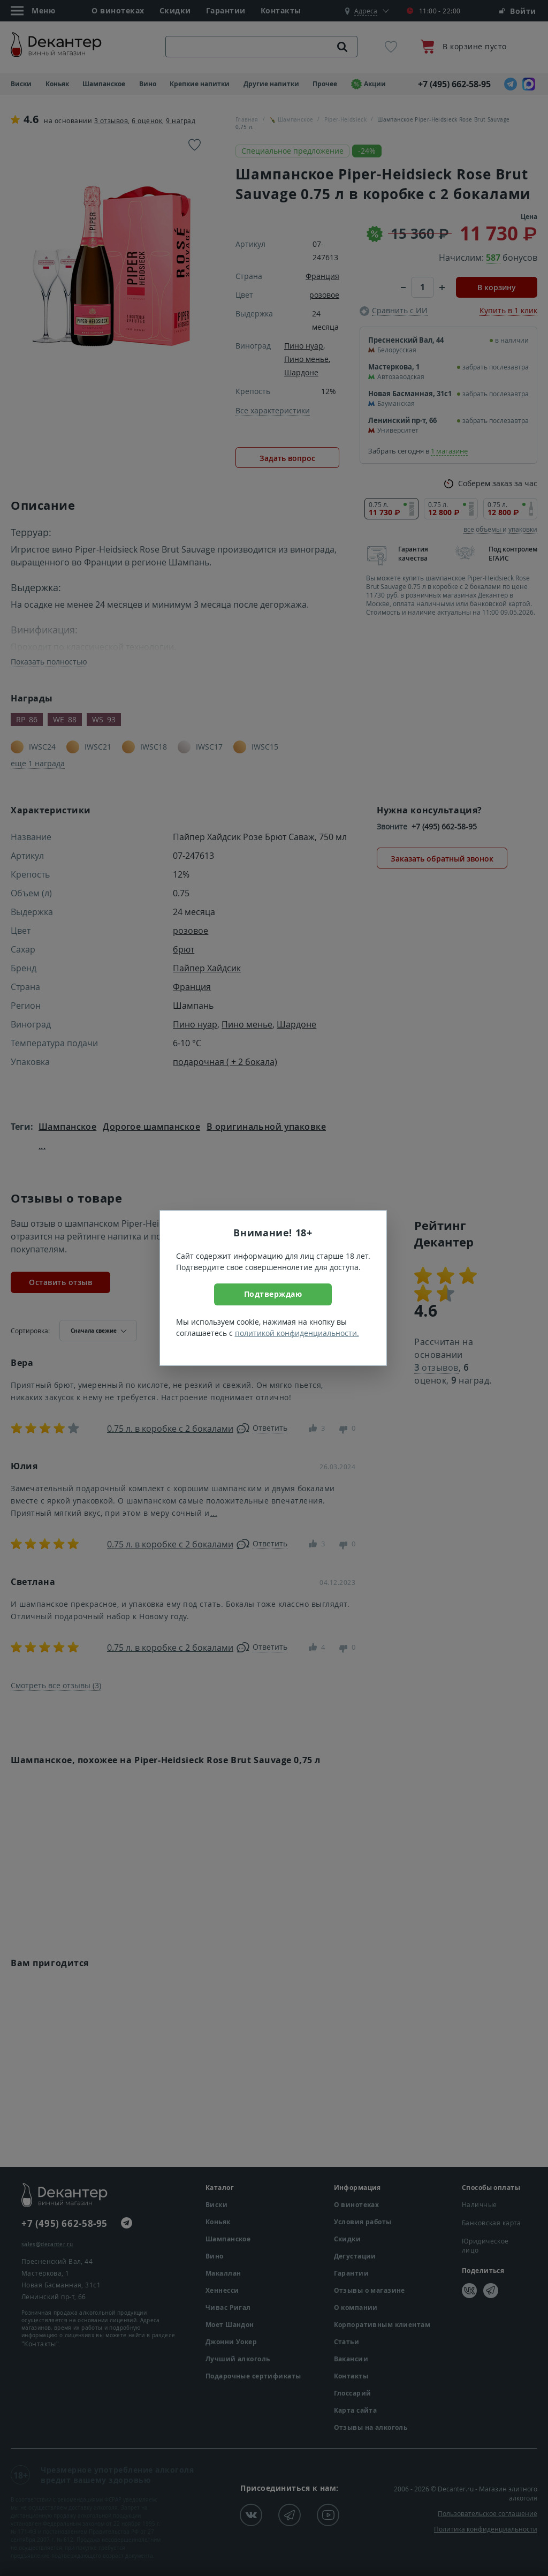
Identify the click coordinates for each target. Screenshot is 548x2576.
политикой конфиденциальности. (297, 1333)
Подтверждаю (273, 1294)
